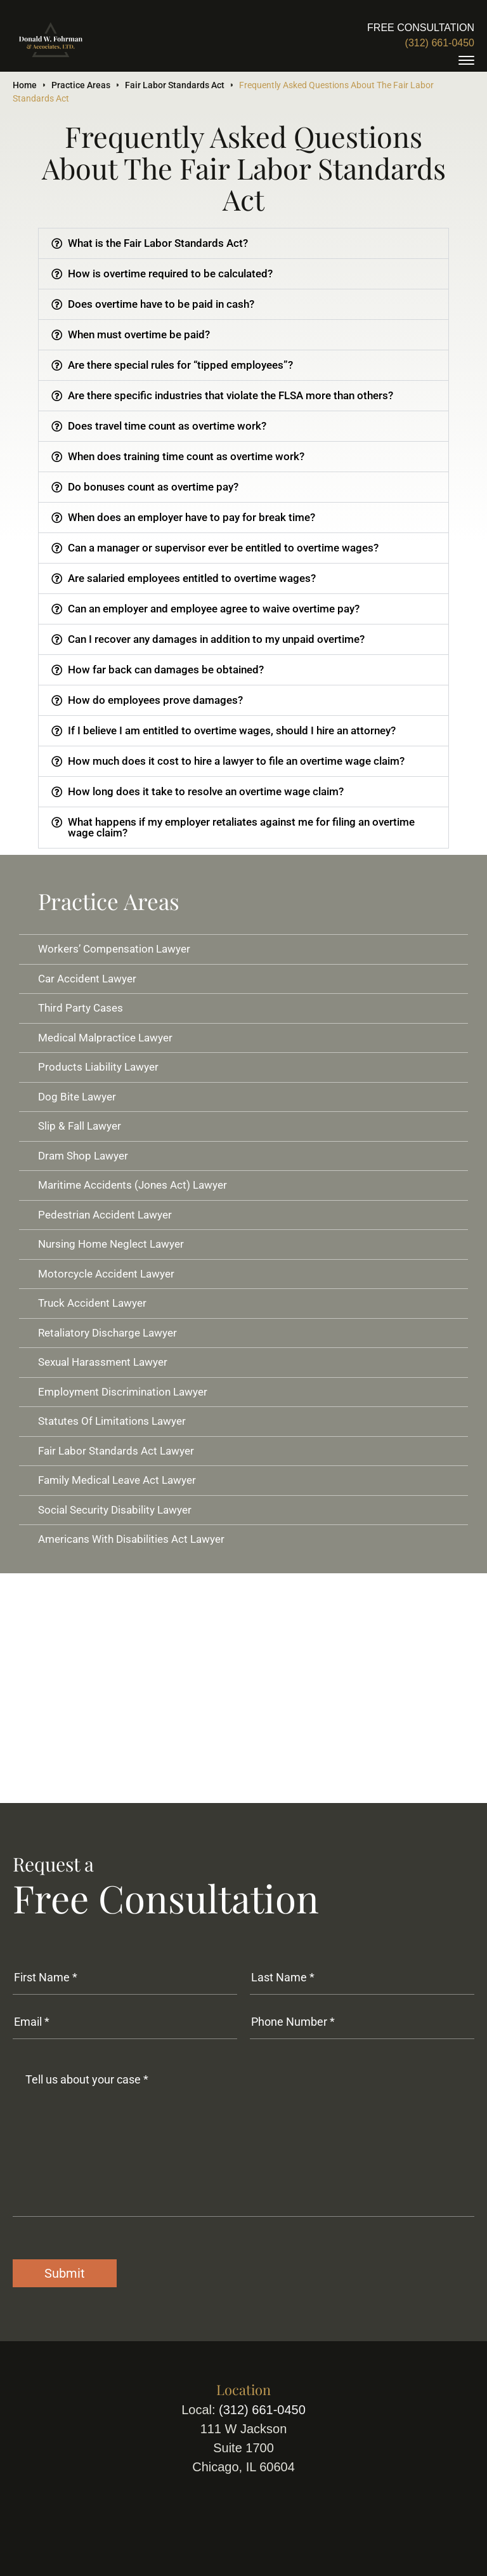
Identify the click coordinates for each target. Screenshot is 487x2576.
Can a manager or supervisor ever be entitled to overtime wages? (223, 547)
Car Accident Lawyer (87, 978)
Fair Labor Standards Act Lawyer (116, 1450)
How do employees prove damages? (155, 700)
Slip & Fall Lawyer (79, 1126)
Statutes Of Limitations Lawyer (112, 1421)
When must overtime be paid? (139, 334)
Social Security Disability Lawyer (115, 1509)
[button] (243, 243)
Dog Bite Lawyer (77, 1096)
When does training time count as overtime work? (186, 456)
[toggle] (466, 60)
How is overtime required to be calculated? (170, 273)
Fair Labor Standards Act (174, 85)
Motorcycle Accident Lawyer (106, 1273)
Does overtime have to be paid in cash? (161, 304)
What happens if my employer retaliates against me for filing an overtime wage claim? (241, 827)
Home (25, 85)
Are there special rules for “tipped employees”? (180, 365)
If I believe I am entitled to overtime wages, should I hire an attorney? (232, 730)
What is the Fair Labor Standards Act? (158, 243)
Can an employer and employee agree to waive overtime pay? (214, 608)
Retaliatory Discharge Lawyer (107, 1332)
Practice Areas (80, 85)
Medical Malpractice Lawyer (105, 1037)
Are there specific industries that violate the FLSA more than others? (230, 395)
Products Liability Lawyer (98, 1066)
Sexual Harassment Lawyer (102, 1362)
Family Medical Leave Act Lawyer (117, 1480)
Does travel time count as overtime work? (167, 425)
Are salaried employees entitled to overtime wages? (192, 578)
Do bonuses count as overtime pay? (153, 486)
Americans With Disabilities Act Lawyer (131, 1539)
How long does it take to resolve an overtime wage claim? (206, 791)
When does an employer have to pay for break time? (191, 517)
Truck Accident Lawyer (92, 1303)
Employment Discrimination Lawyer (122, 1391)
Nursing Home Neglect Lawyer (111, 1244)
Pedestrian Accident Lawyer (105, 1214)
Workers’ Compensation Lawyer (114, 948)
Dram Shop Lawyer (83, 1155)
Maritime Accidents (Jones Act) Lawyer (132, 1185)
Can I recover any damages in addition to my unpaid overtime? (216, 639)
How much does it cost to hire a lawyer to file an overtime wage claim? (236, 761)
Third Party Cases (80, 1007)
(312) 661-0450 (439, 42)
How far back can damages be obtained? (166, 669)
